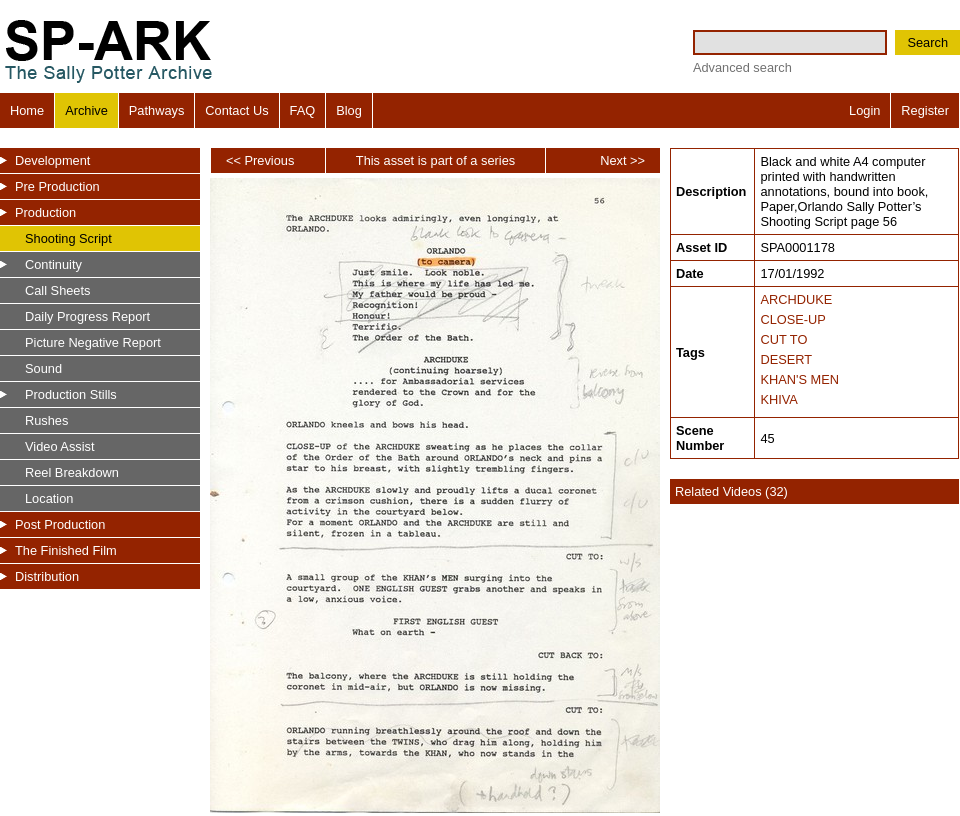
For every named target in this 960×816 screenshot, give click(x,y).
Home (27, 110)
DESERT (786, 359)
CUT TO (783, 339)
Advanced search (742, 67)
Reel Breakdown (72, 472)
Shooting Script (68, 238)
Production (45, 212)
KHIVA (778, 399)
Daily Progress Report (87, 316)
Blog (349, 110)
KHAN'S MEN (799, 379)
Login (864, 110)
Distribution (47, 576)
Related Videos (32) (731, 491)
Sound (43, 368)
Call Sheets (57, 290)
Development (52, 160)
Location (49, 498)
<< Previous (260, 160)
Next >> (622, 160)
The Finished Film (66, 550)
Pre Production (57, 186)
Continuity (53, 264)
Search (927, 42)
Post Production (60, 524)
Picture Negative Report (93, 342)
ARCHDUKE (796, 299)
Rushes (46, 420)
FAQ (303, 110)
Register (925, 110)
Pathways (156, 110)
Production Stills (71, 394)
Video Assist (59, 446)
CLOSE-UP (792, 319)
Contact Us (236, 110)
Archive (86, 110)
